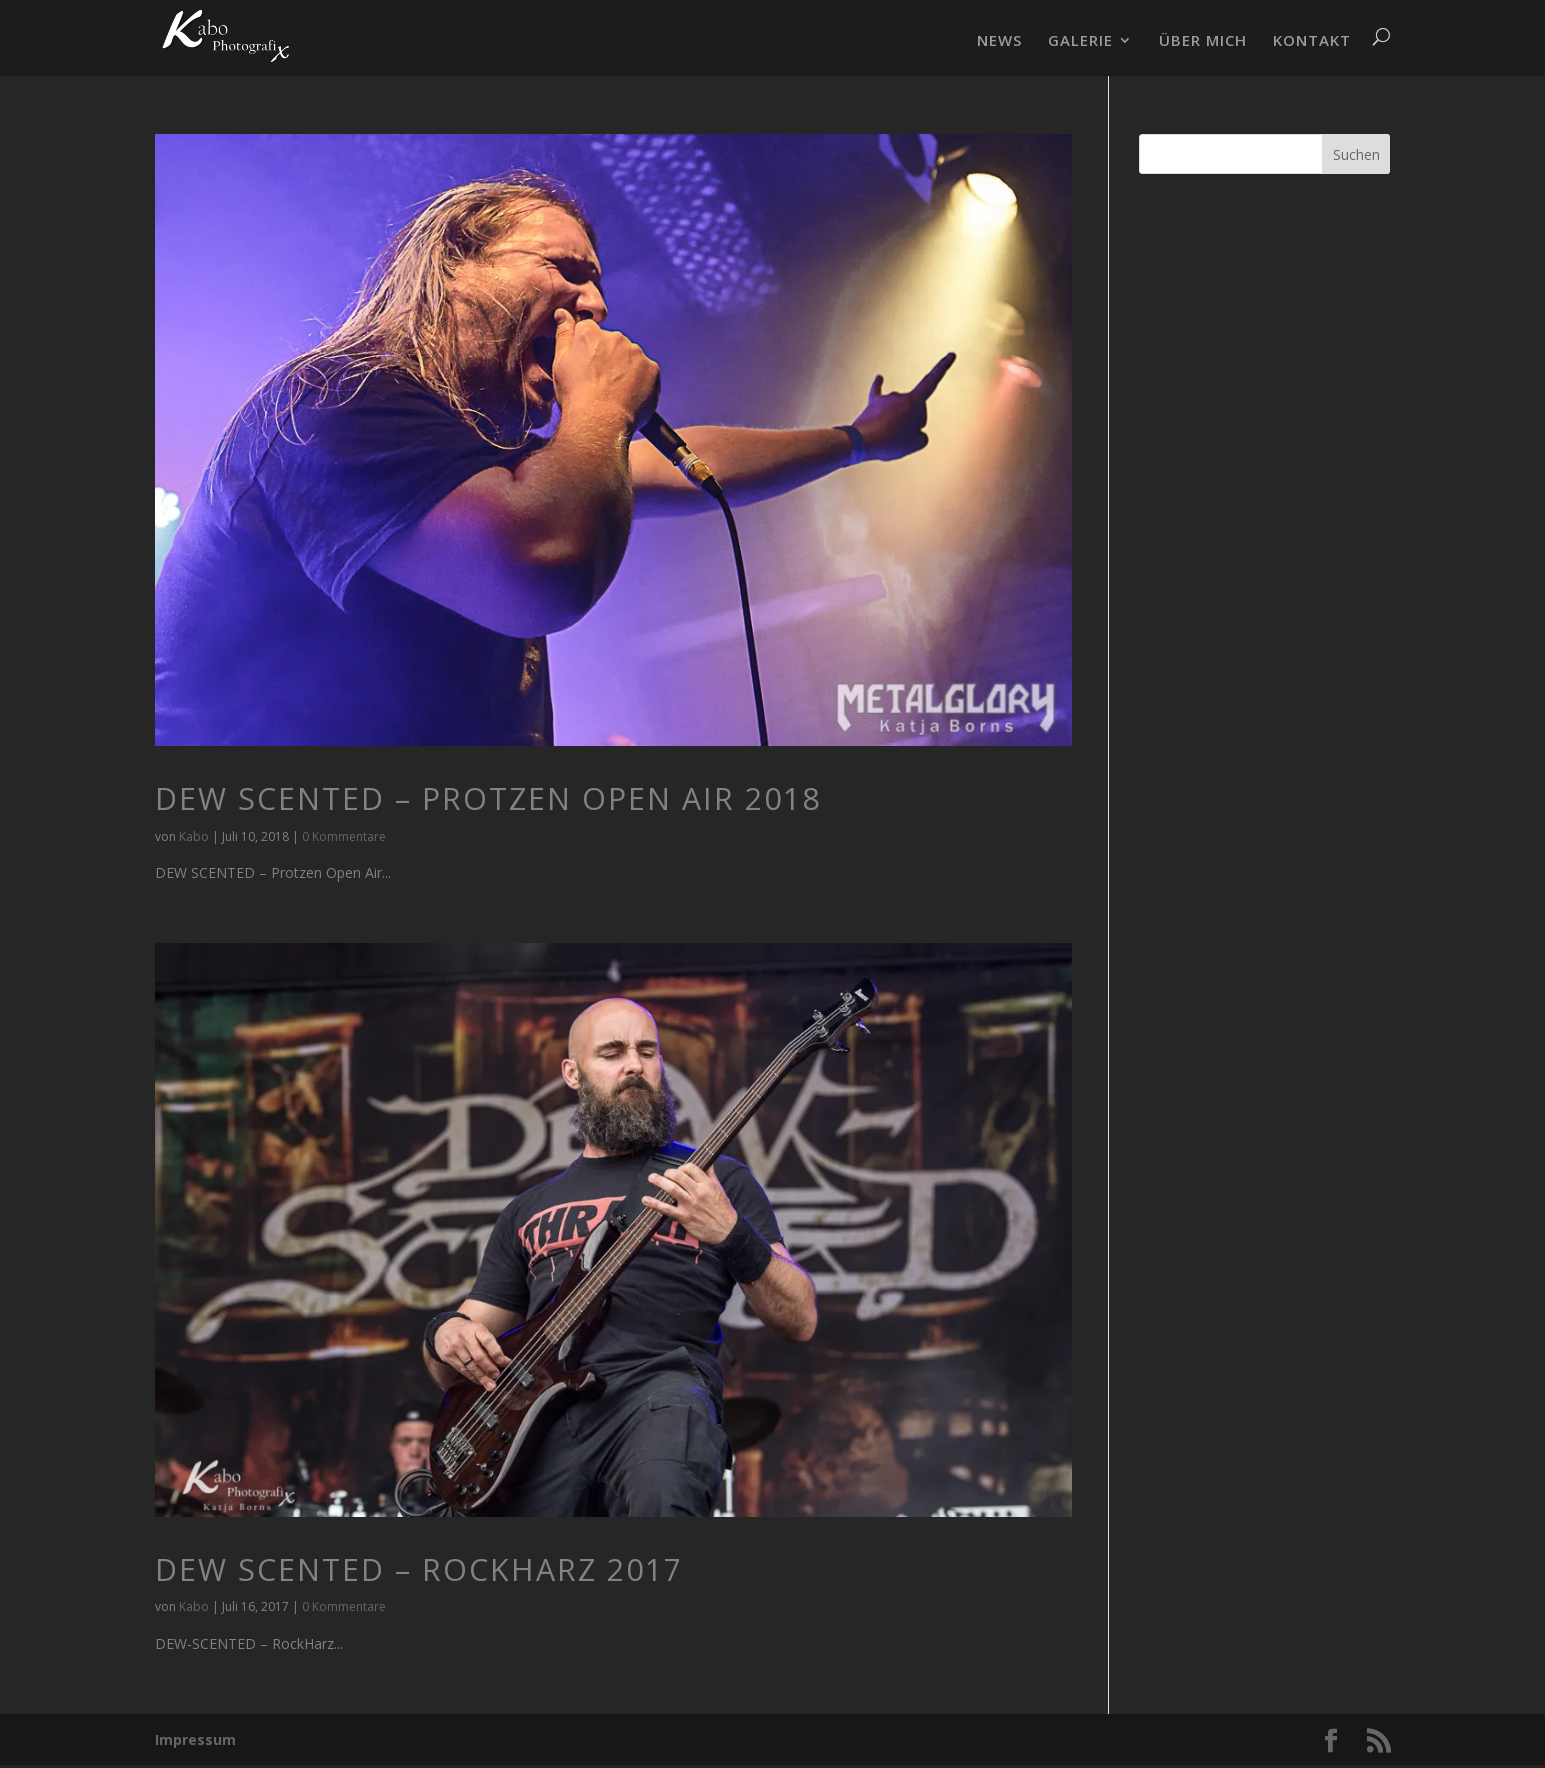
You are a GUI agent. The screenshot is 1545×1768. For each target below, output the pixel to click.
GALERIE (1080, 41)
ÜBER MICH (1203, 41)
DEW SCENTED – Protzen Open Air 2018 (488, 798)
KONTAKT (1312, 41)
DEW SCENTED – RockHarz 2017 (419, 1569)
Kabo (194, 836)
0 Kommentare (344, 836)
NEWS (999, 41)
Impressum (195, 1739)
